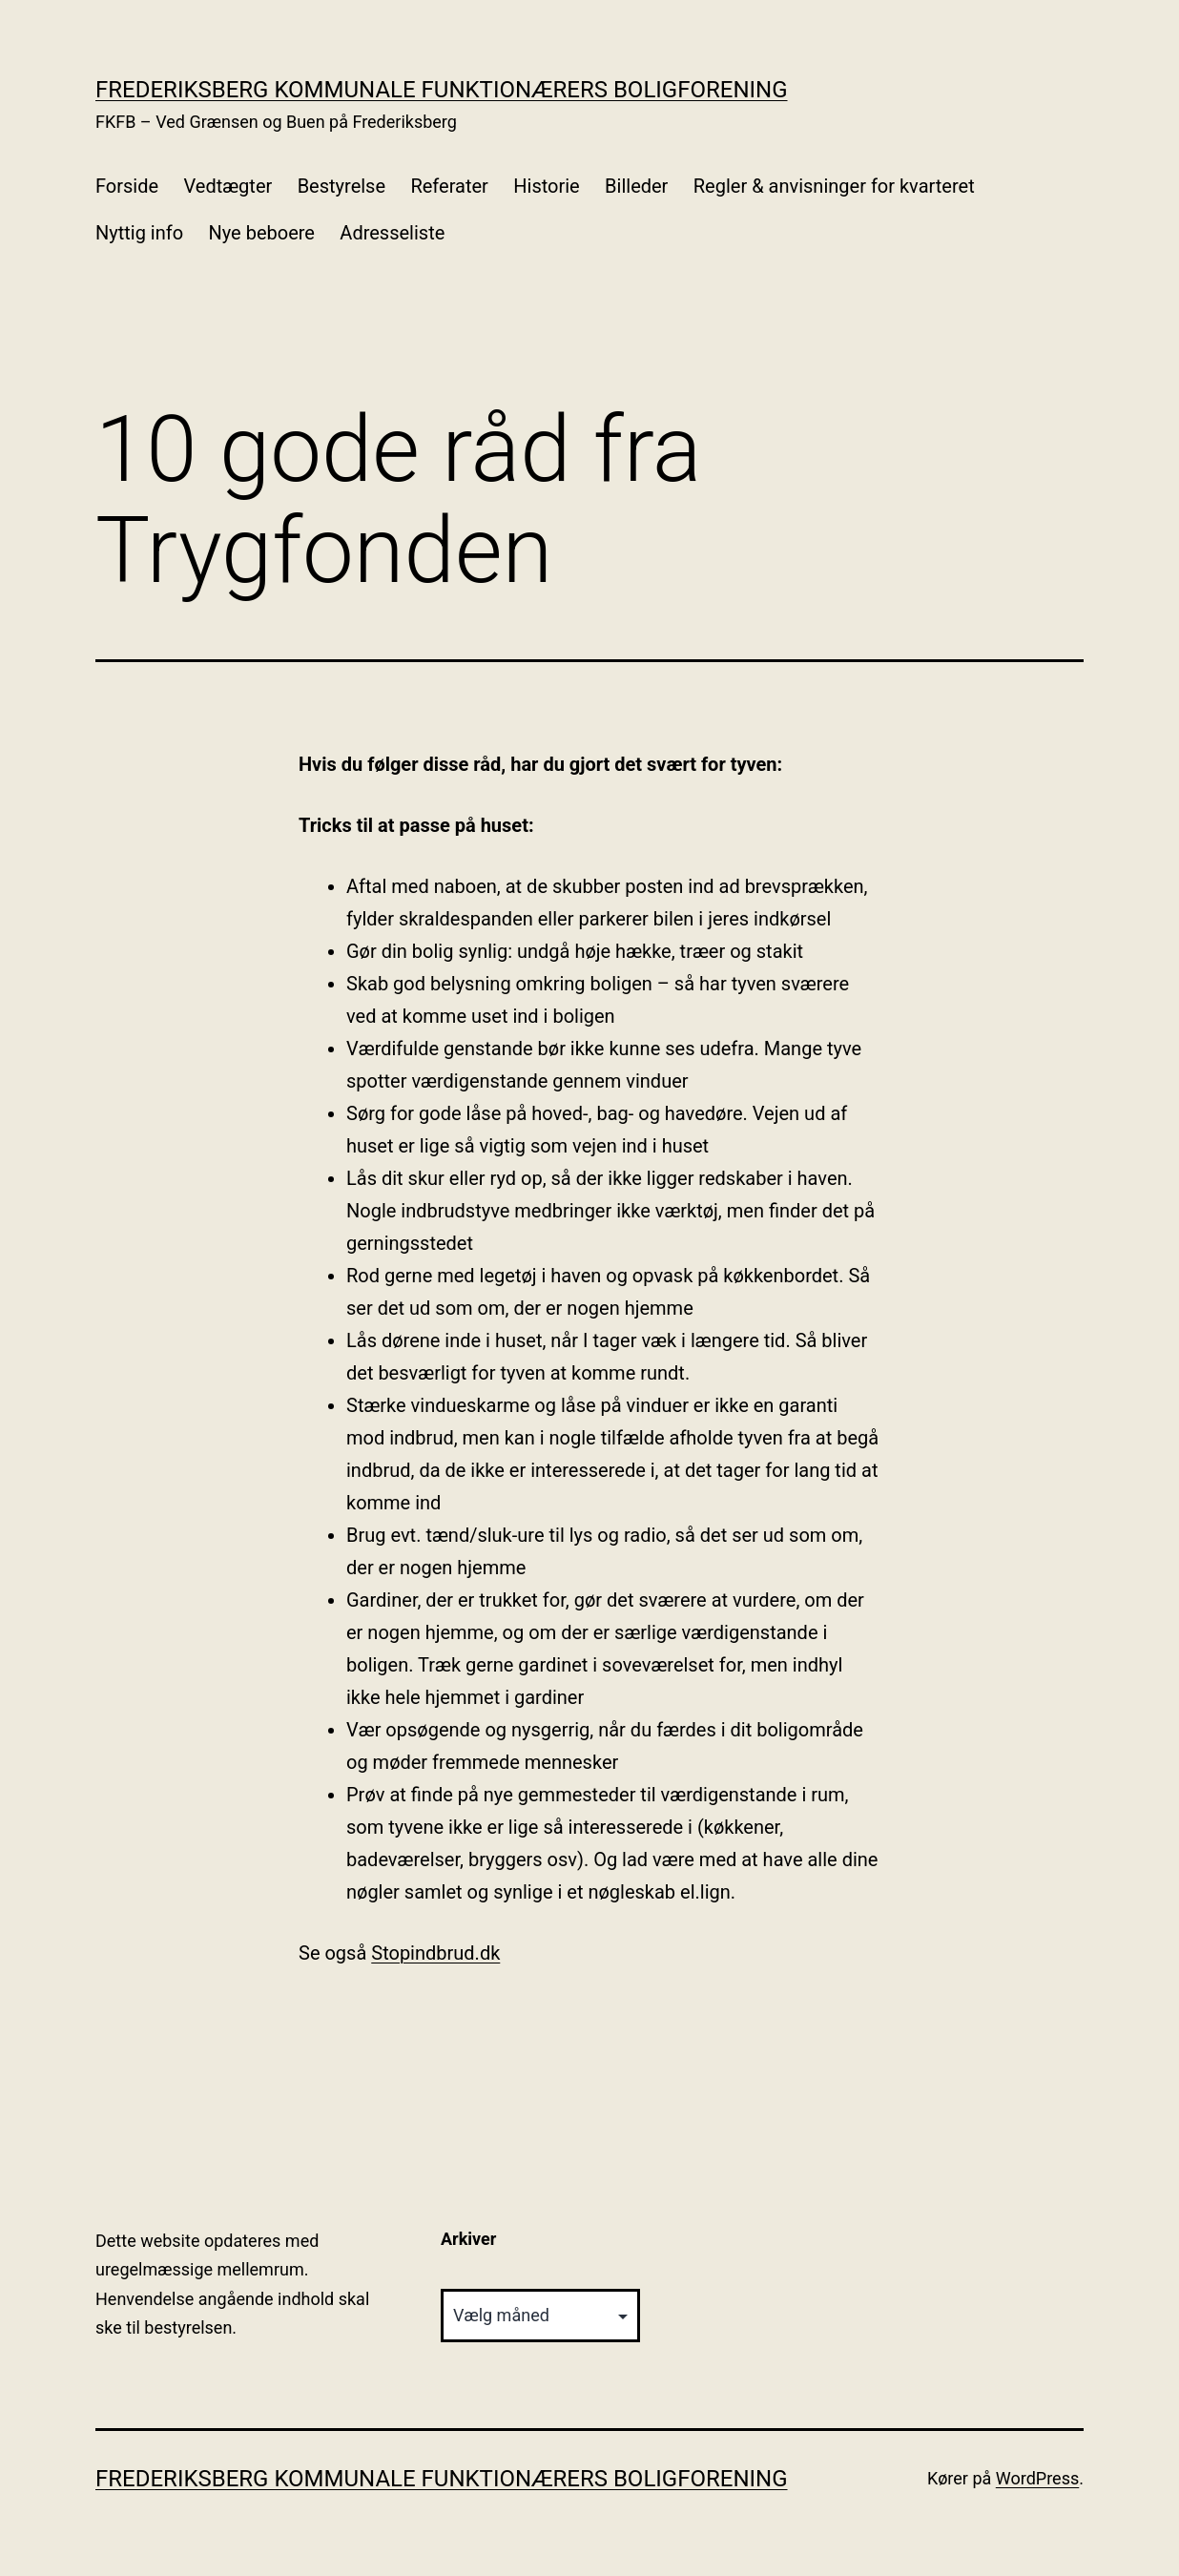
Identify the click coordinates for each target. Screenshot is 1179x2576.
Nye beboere (262, 232)
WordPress (1037, 2478)
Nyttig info (139, 232)
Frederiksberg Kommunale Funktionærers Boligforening (441, 89)
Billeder (636, 186)
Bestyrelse (341, 186)
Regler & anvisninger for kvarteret (834, 186)
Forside (126, 186)
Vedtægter (227, 186)
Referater (448, 186)
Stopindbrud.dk (435, 1953)
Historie (546, 186)
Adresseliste (392, 232)
